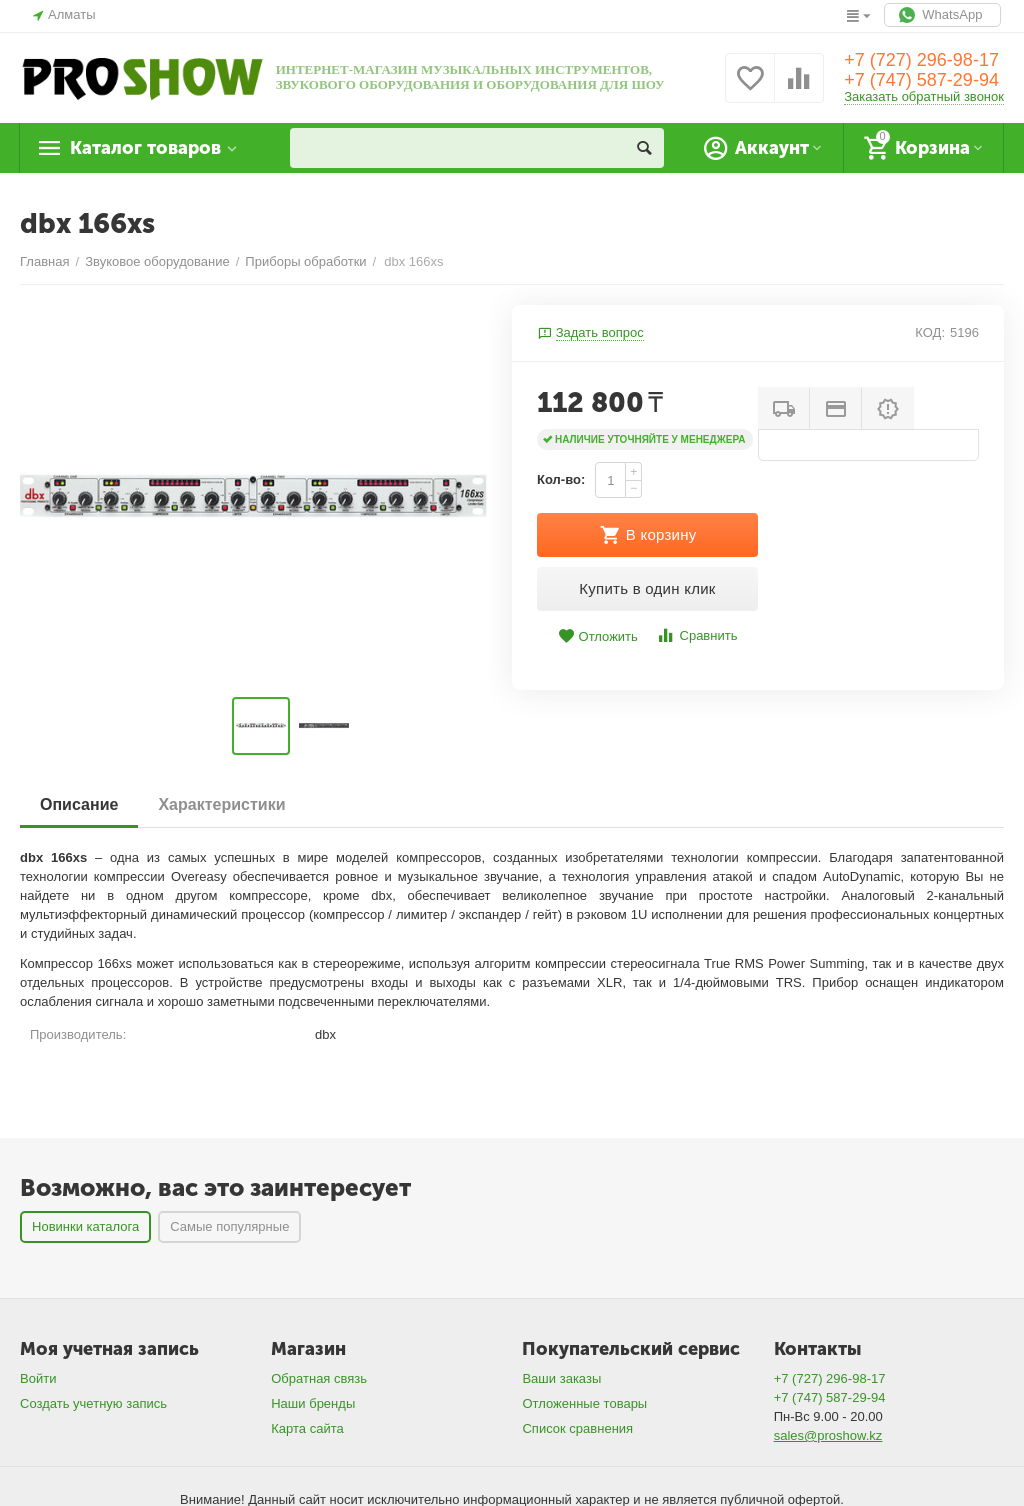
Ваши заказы (561, 1378)
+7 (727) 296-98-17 (921, 60)
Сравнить (696, 635)
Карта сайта (307, 1428)
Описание (79, 804)
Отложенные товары (584, 1403)
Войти (38, 1378)
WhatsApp (942, 15)
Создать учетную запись (93, 1403)
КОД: (930, 332)
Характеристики (221, 804)
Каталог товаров (145, 148)
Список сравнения (577, 1428)
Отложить (598, 636)
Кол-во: (561, 479)
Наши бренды (313, 1403)
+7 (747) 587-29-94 (921, 80)
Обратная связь (319, 1378)
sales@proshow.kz (828, 1435)
